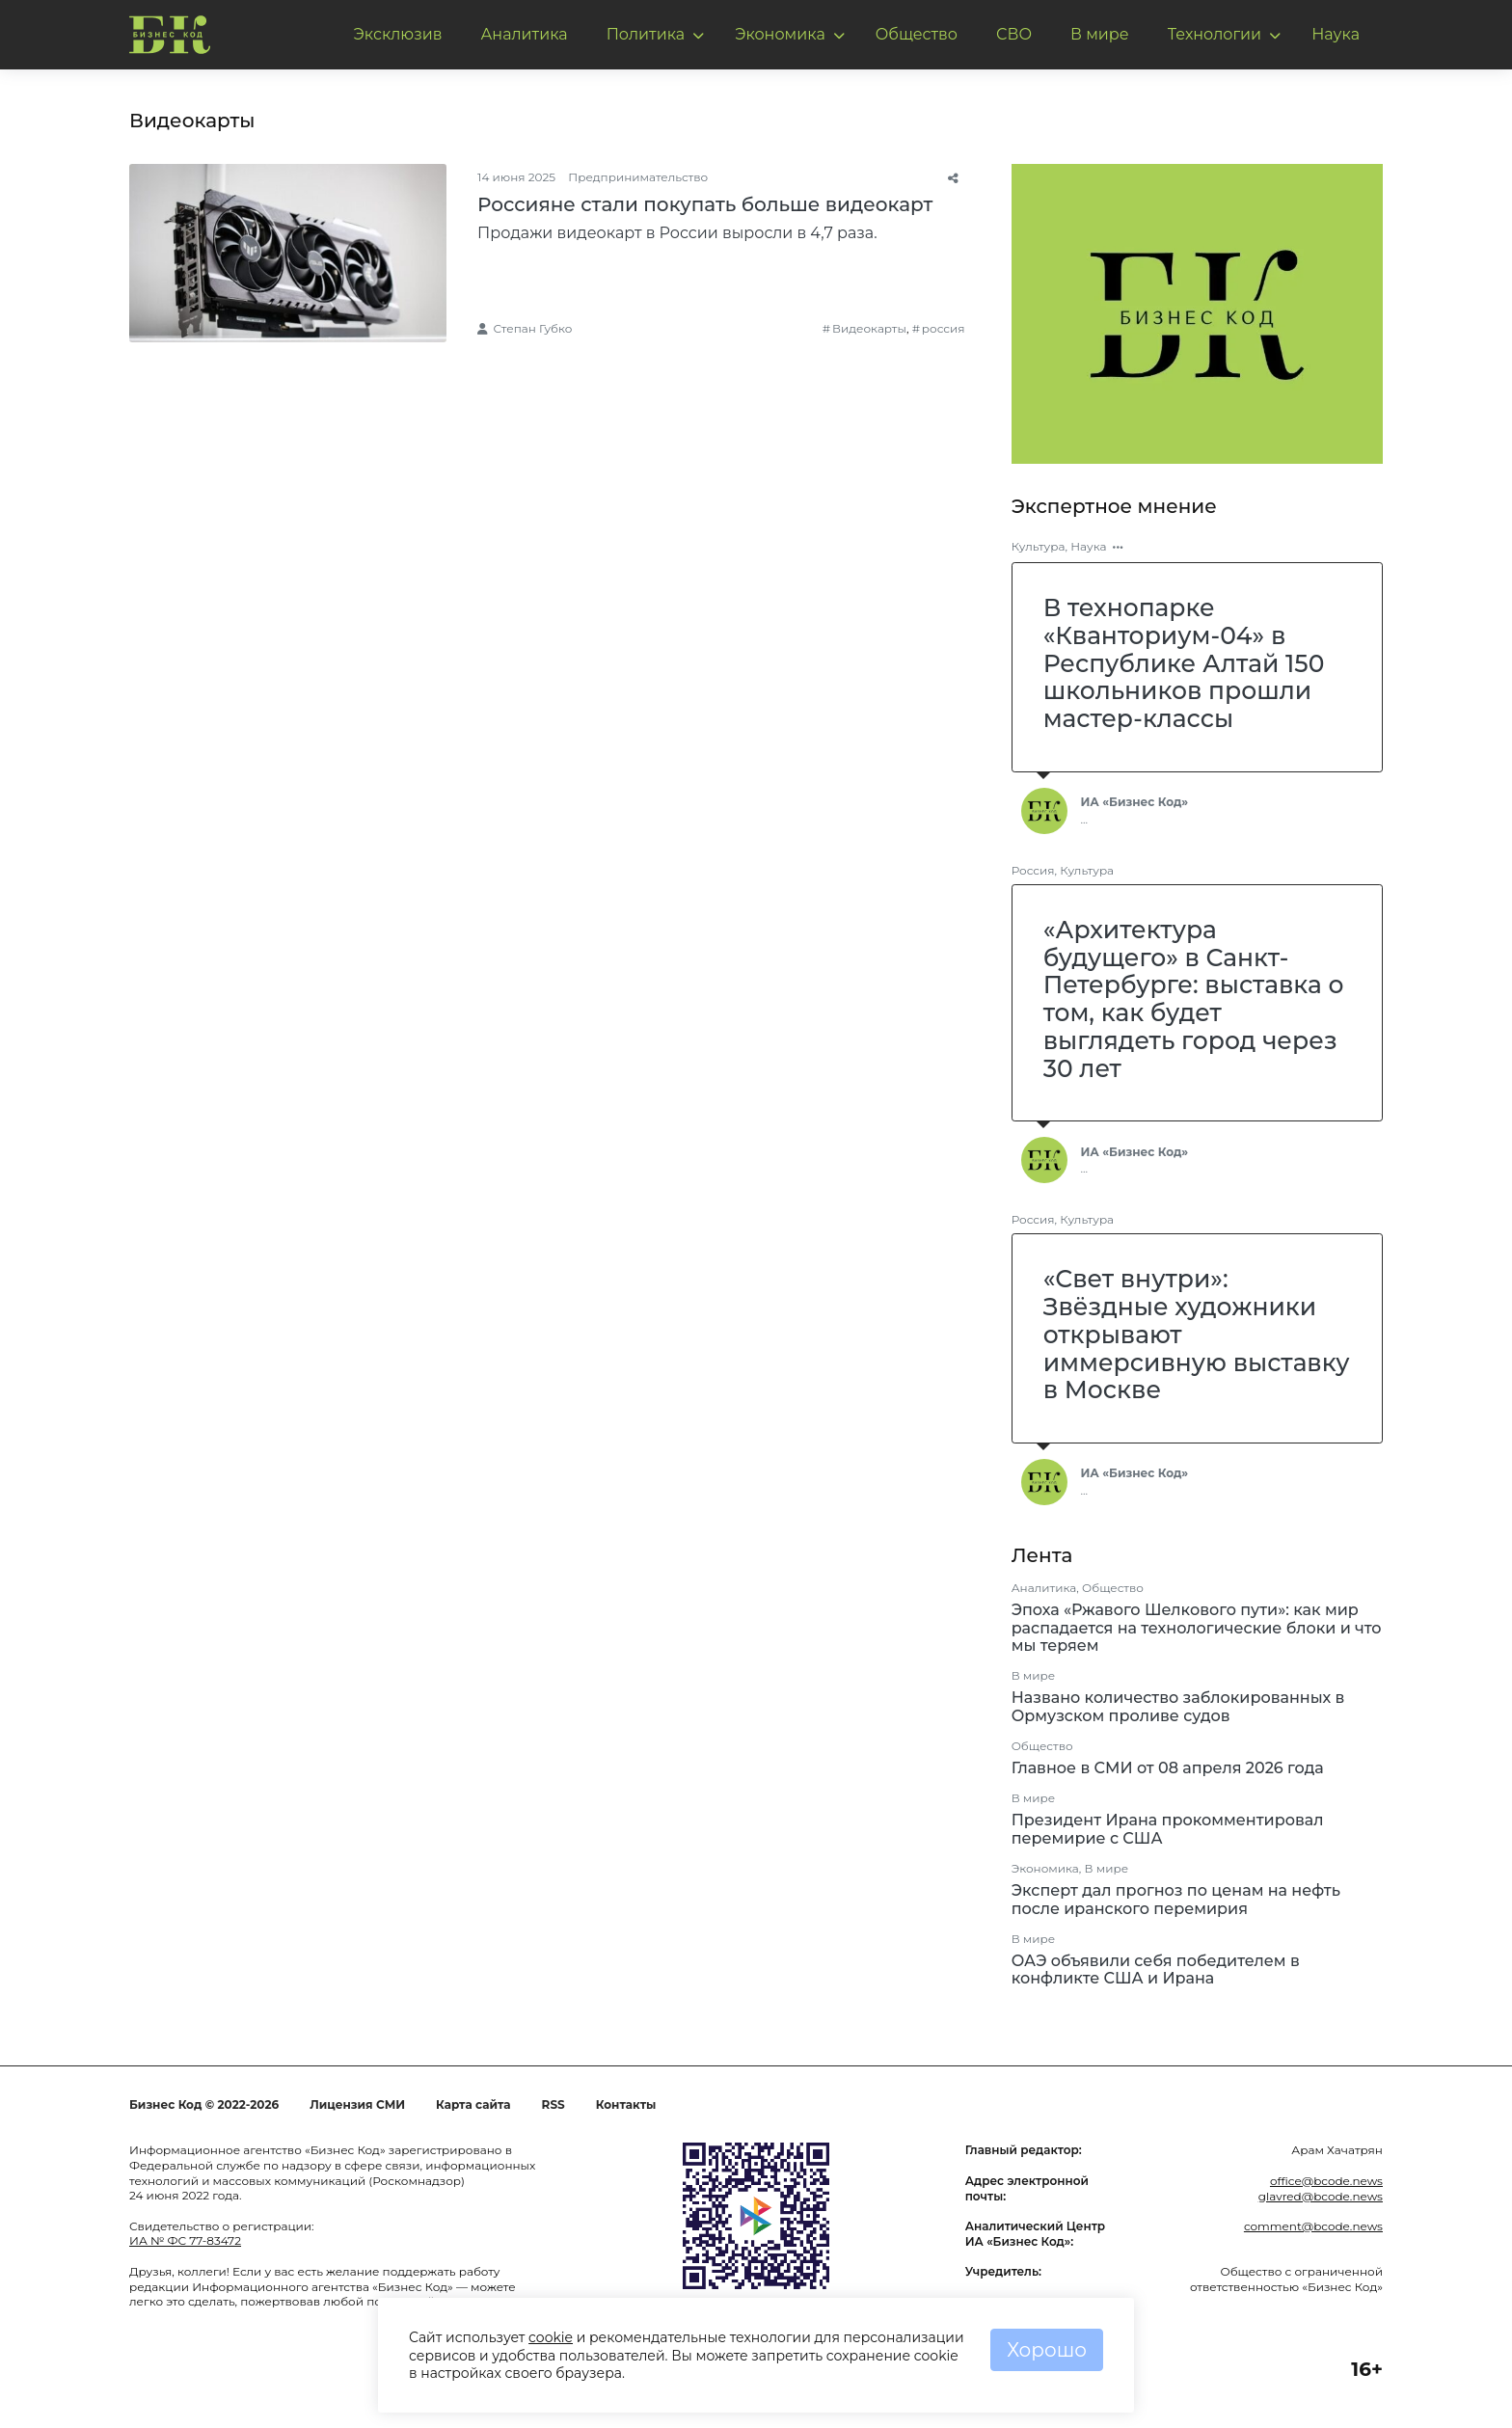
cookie (550, 2337)
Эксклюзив (398, 34)
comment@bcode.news (1313, 2226)
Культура (1039, 546)
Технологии (1214, 34)
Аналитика (523, 34)
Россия (1033, 870)
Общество (917, 34)
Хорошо (1047, 2349)
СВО (1014, 34)
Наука (1335, 34)
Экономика (780, 34)
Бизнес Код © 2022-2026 (204, 2104)
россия (943, 328)
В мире (1099, 34)
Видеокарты (869, 328)
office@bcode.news (1326, 2180)
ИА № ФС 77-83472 (185, 2240)
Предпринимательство (638, 177)
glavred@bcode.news (1320, 2196)
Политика (646, 34)
